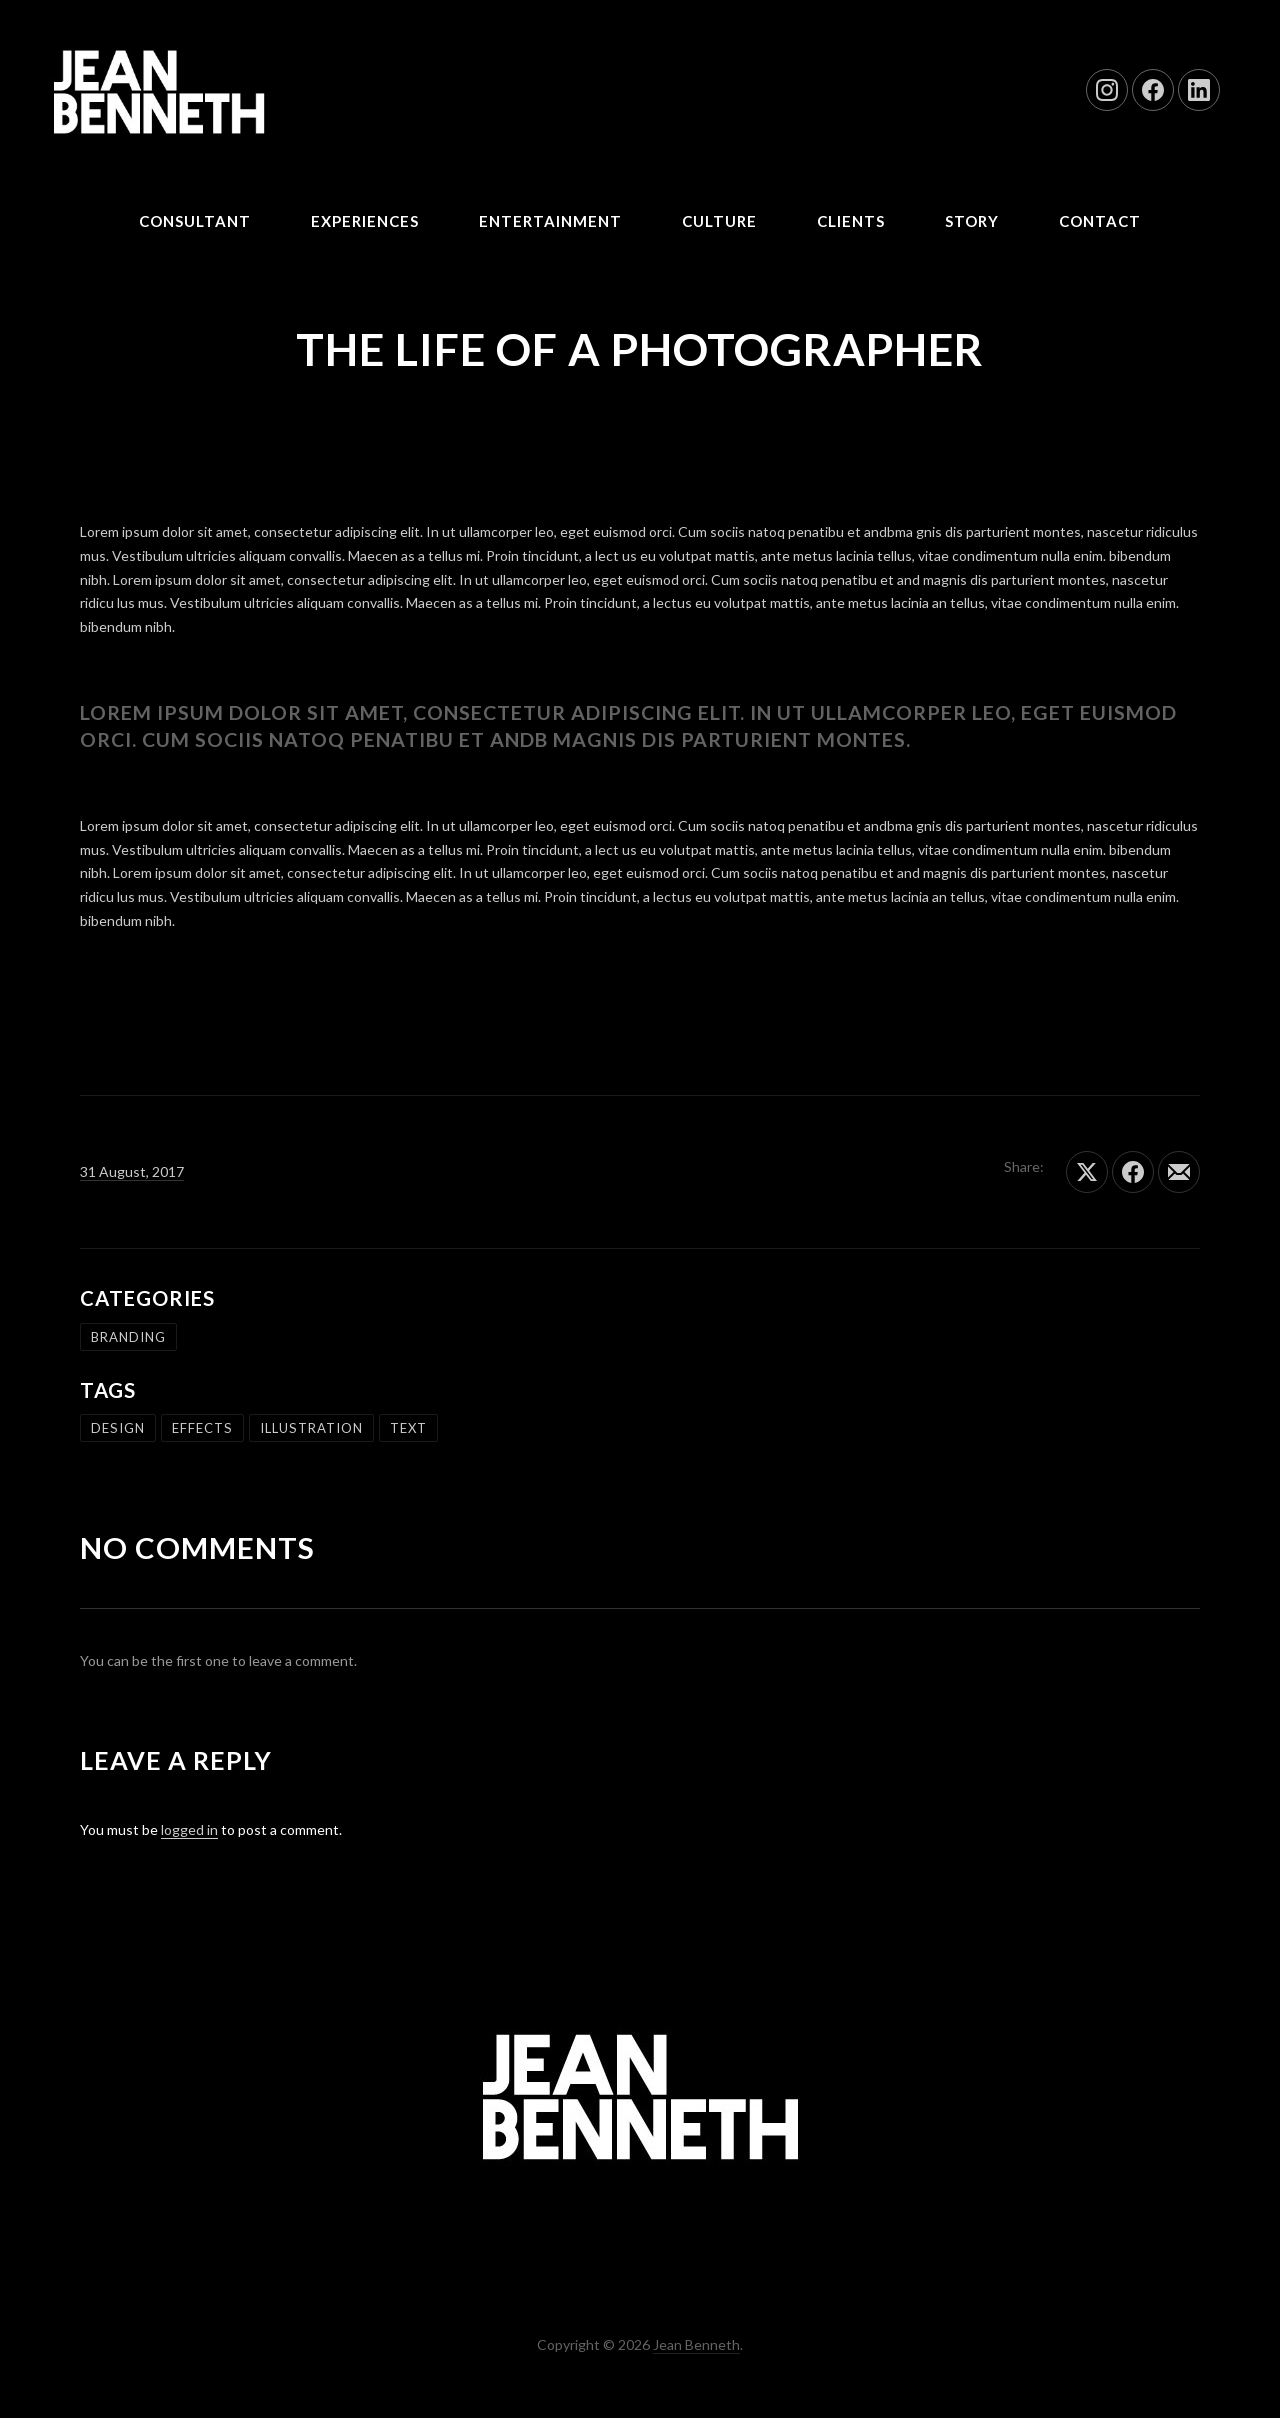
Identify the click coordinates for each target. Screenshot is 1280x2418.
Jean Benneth (696, 2344)
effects (202, 1428)
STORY (972, 221)
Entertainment (550, 221)
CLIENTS (851, 221)
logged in (189, 1829)
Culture (719, 221)
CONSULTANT (195, 221)
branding (128, 1337)
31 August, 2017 (132, 1171)
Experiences (365, 221)
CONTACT (1100, 221)
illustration (311, 1428)
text (408, 1428)
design (118, 1428)
